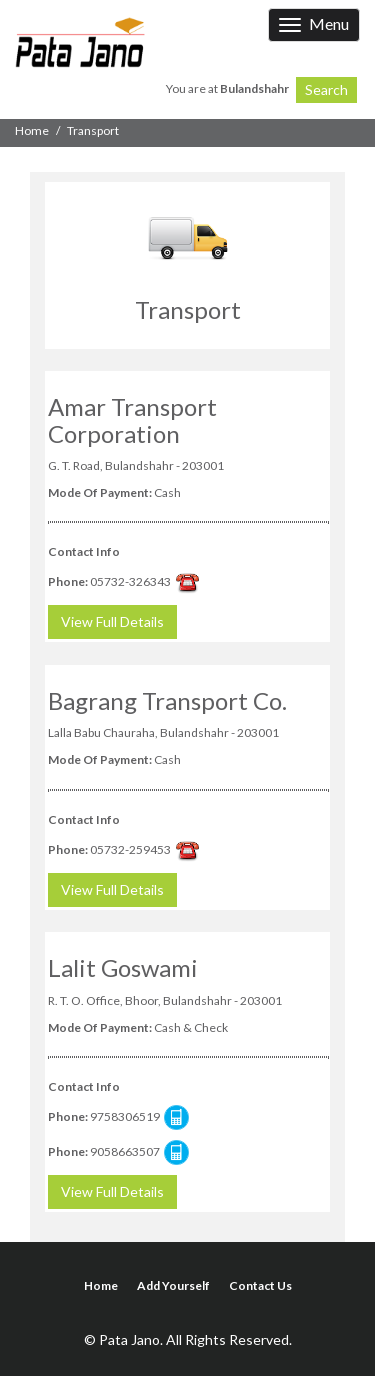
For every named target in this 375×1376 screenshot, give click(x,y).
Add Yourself (173, 1285)
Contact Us (260, 1285)
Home (32, 130)
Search (326, 89)
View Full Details (112, 621)
